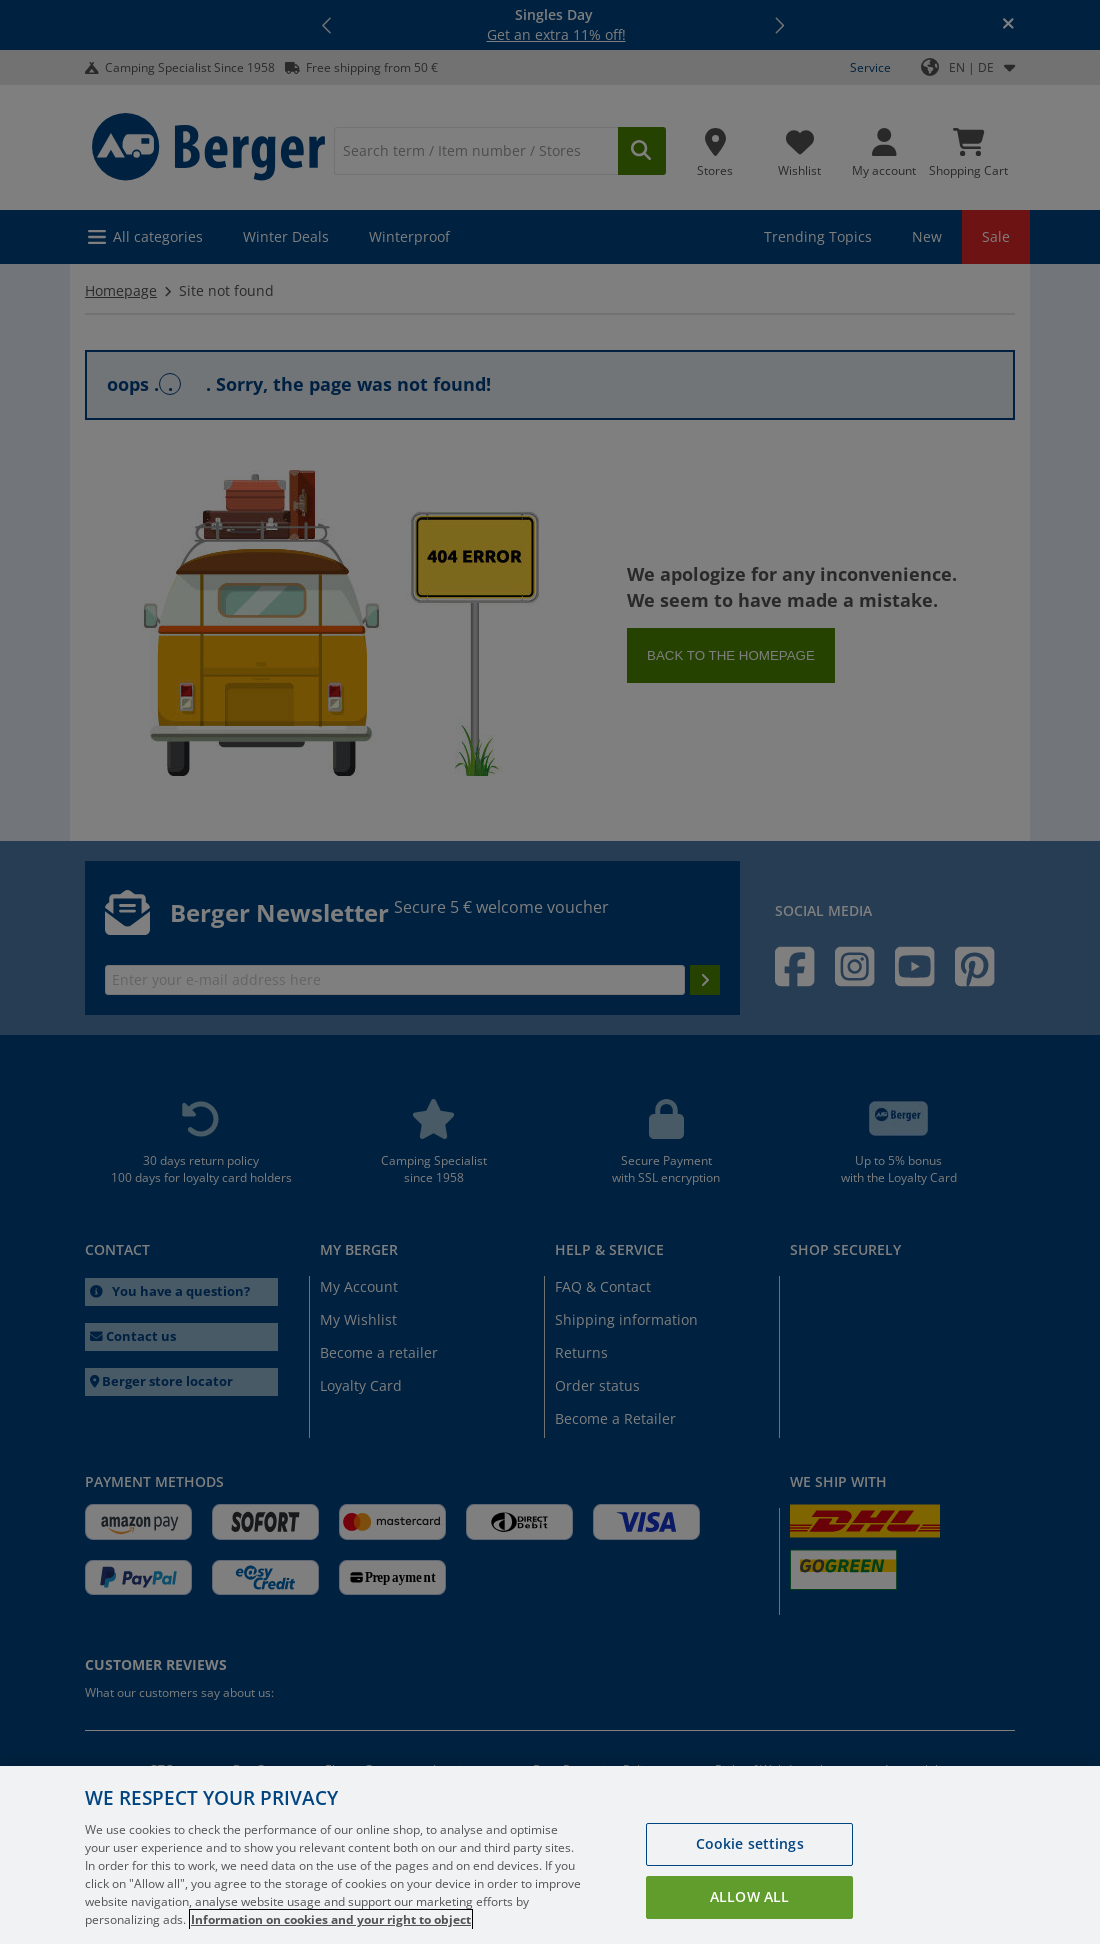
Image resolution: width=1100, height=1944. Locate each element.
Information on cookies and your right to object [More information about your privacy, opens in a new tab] (331, 1919)
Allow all (749, 1896)
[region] (550, 1855)
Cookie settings (750, 1843)
